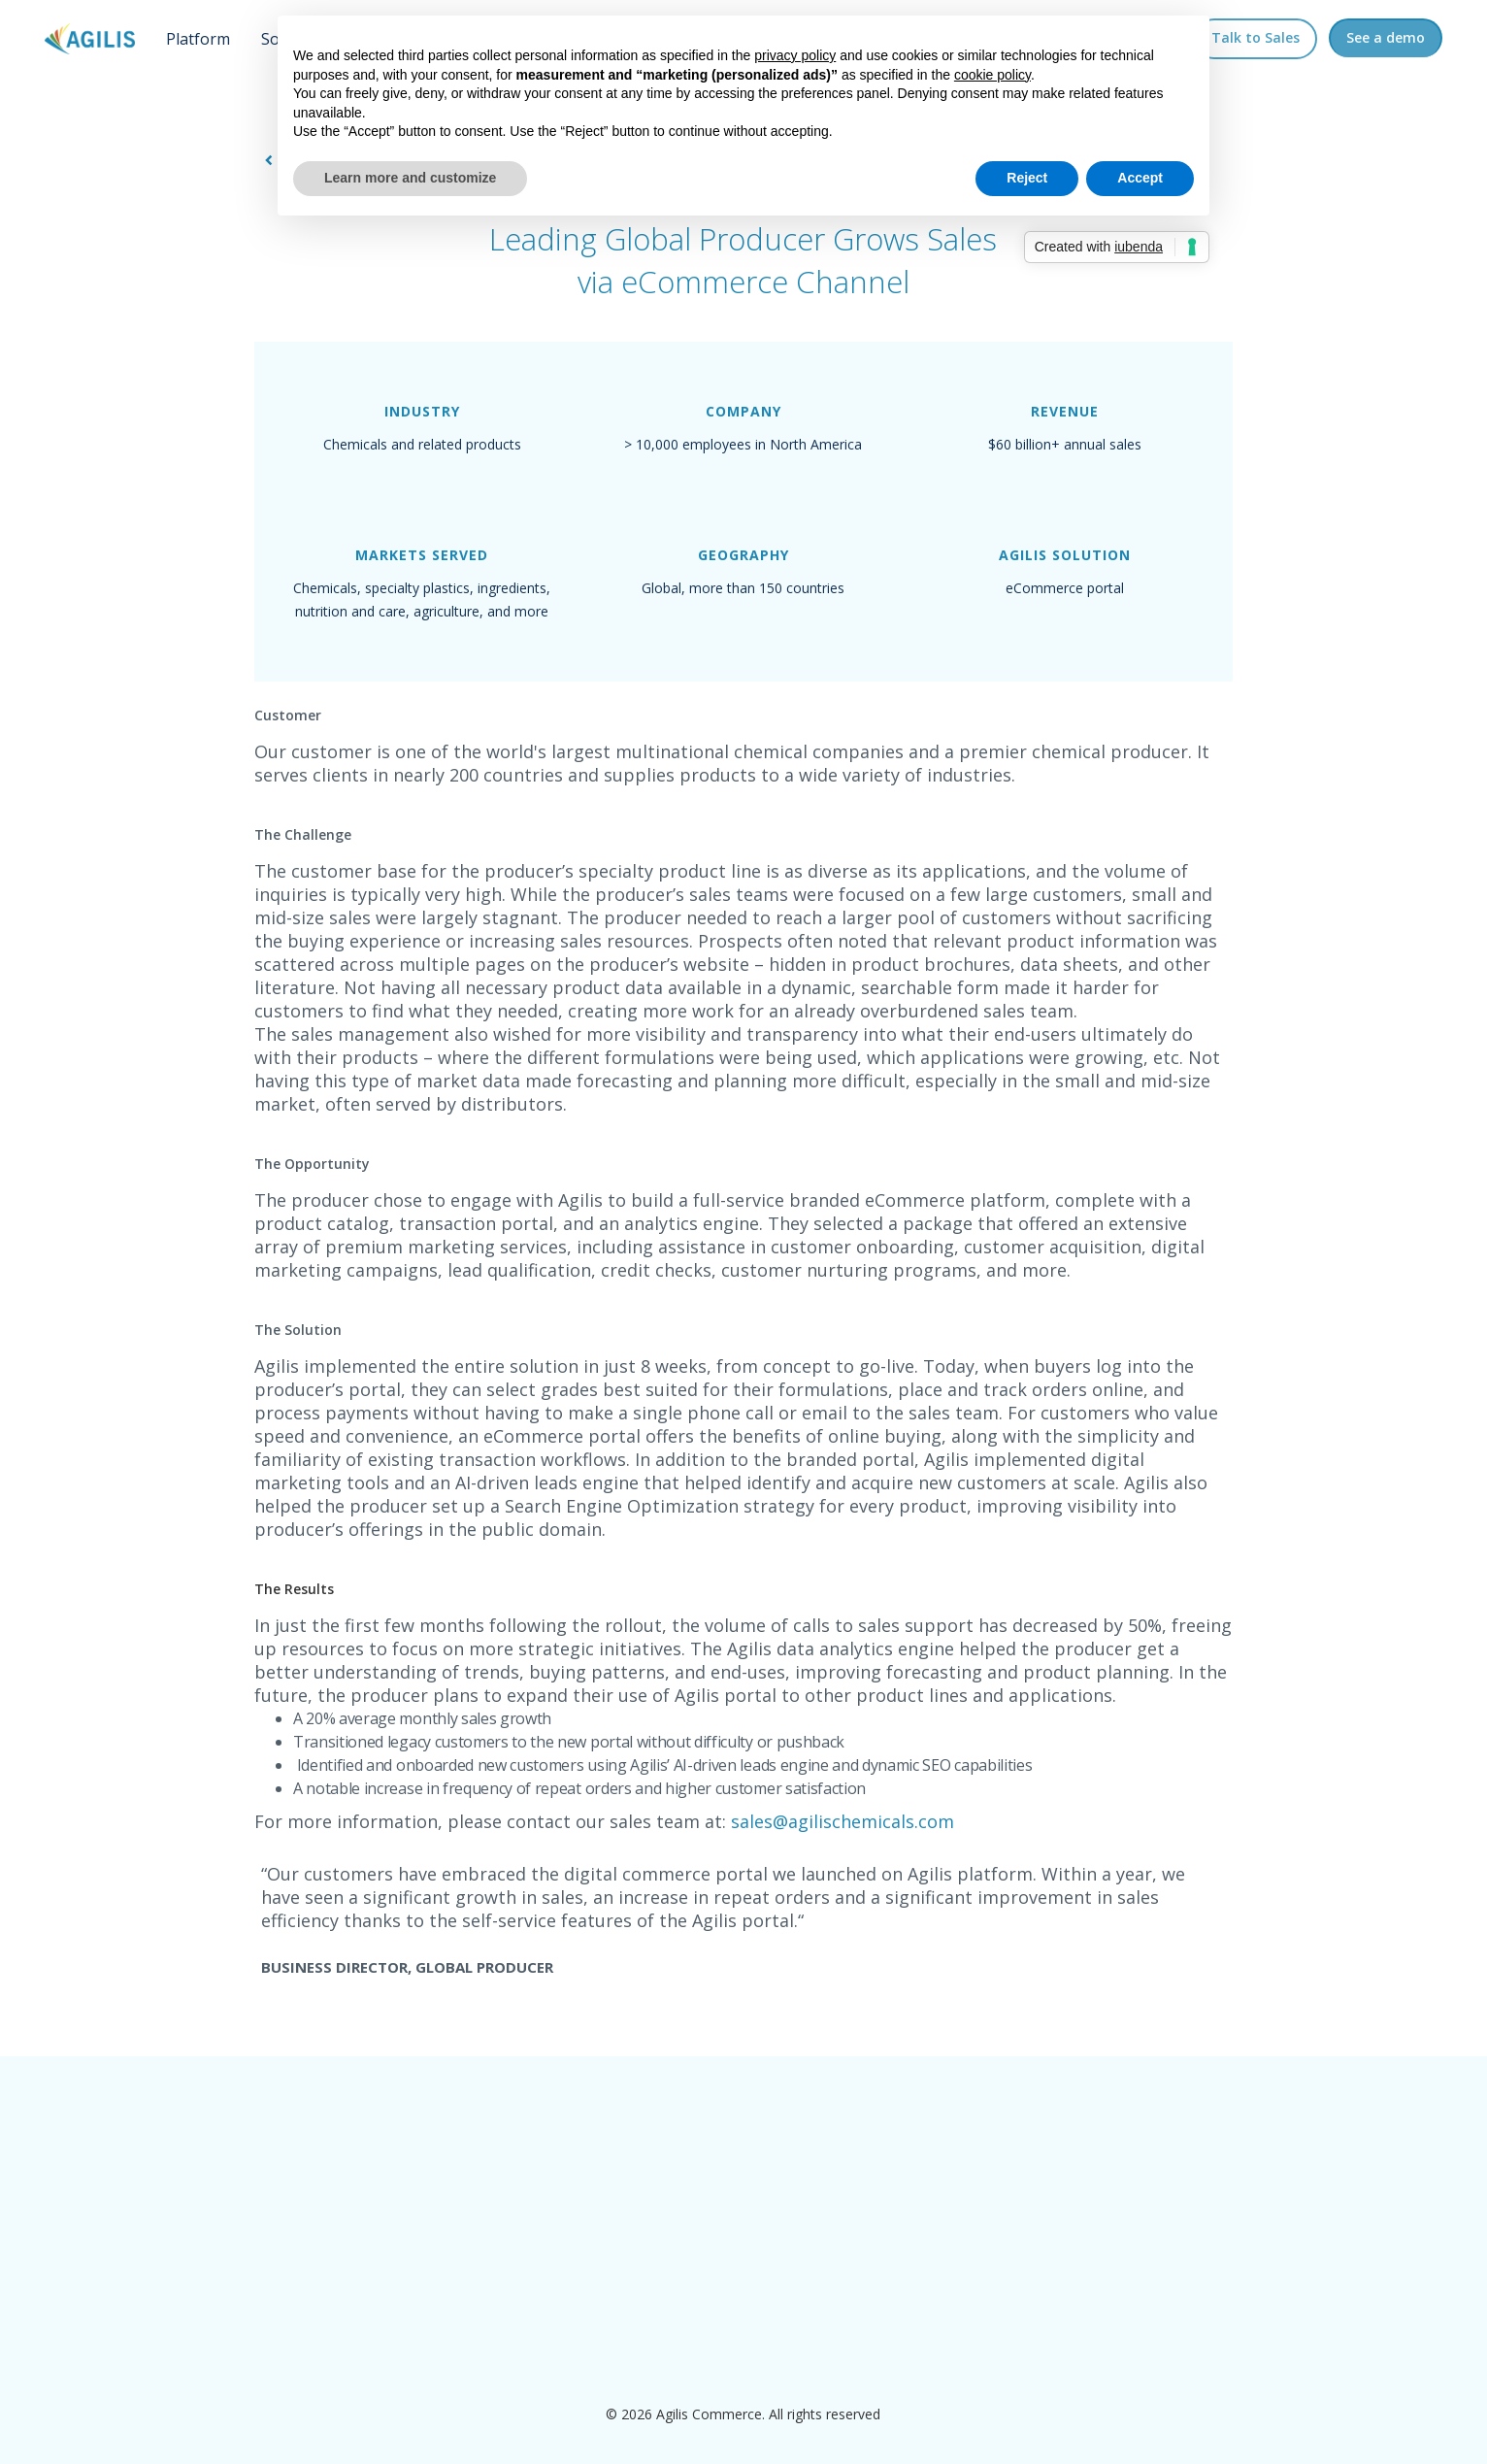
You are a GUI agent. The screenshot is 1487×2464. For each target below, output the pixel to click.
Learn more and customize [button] (410, 177)
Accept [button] (1140, 177)
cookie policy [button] (992, 75)
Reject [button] (1027, 177)
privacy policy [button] (795, 55)
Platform (198, 39)
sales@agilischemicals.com (842, 1821)
